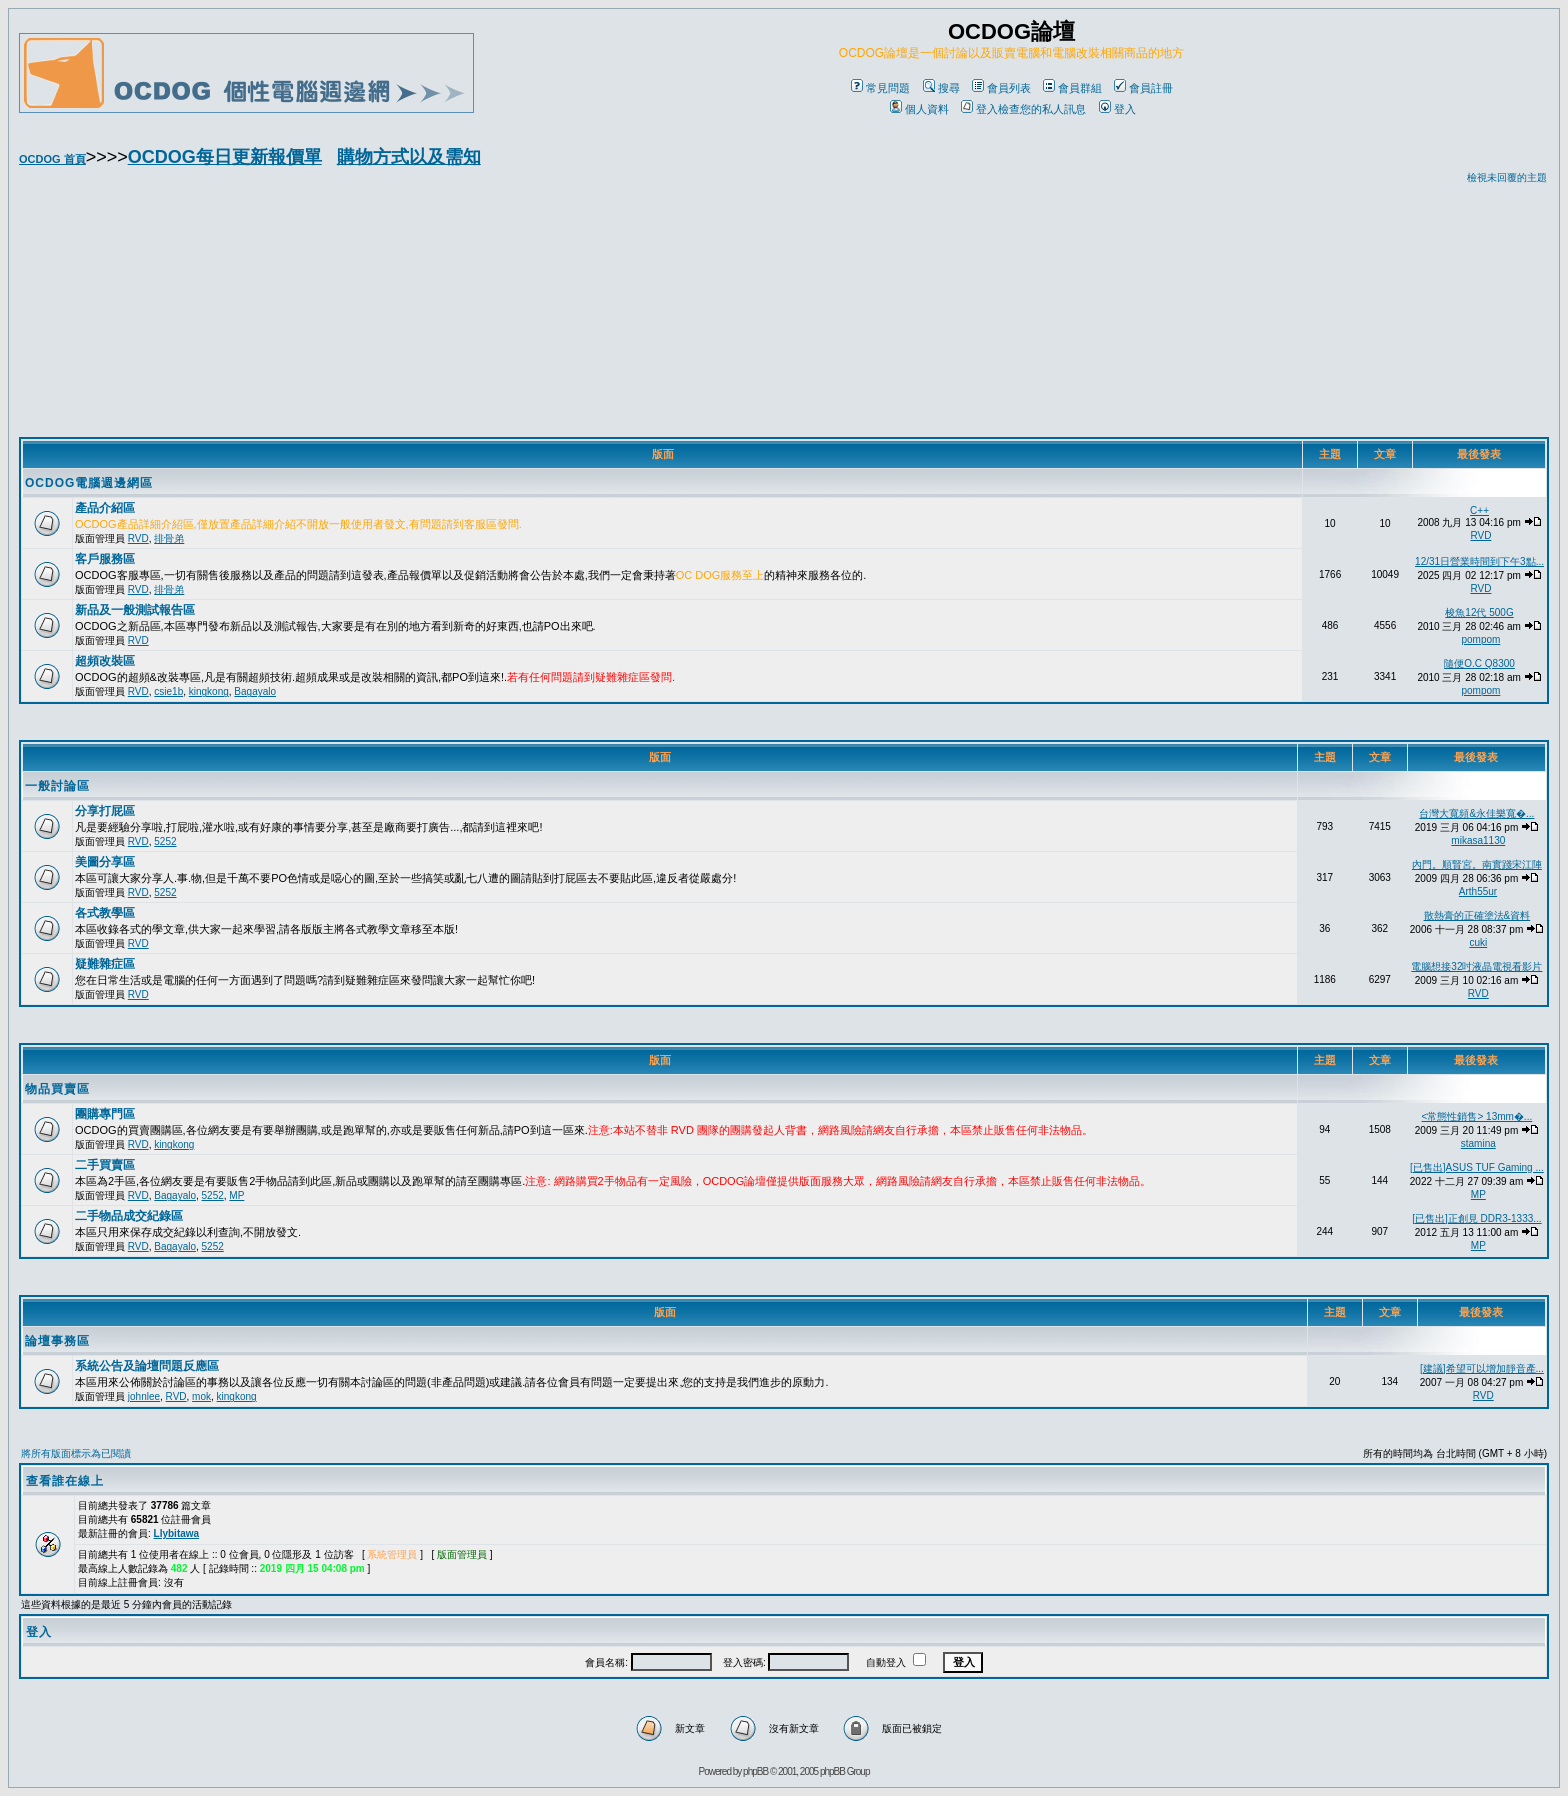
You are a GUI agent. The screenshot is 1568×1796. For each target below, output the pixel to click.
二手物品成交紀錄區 (129, 1216)
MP (236, 1195)
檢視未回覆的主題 (1507, 177)
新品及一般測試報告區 (135, 610)
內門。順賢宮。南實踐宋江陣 (1477, 864)
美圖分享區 (105, 862)
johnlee (144, 1396)
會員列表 (1001, 88)
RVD (138, 538)
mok (201, 1396)
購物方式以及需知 (409, 157)
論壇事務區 (57, 1341)
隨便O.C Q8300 (1479, 663)
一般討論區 (57, 786)
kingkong (209, 691)
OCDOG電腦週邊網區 (89, 483)
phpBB (755, 1771)
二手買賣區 (105, 1165)
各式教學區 (105, 913)
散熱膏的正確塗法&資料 (1477, 915)
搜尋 (941, 88)
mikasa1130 (1478, 840)
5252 (165, 841)
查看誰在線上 (65, 1481)
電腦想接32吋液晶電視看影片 (1476, 966)
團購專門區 (105, 1114)
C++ (1479, 510)
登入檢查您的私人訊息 (1023, 109)
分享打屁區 (105, 811)
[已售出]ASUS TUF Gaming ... (1477, 1167)
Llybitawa (177, 1533)
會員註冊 (1143, 88)
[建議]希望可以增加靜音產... (1482, 1368)
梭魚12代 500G (1479, 612)
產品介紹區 (105, 508)
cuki (1478, 942)
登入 (1117, 109)
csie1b (168, 691)
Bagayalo (255, 691)
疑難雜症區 (105, 964)
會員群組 (1072, 88)
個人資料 (919, 109)
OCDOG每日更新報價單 (225, 157)
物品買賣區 (57, 1089)
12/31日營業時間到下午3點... (1479, 561)
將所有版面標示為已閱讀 (76, 1453)
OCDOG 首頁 (52, 159)
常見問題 (880, 88)
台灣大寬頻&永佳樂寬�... (1476, 813)
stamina (1478, 1143)
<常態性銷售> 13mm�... (1477, 1116)
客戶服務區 (105, 559)
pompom (1480, 639)
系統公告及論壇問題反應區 (147, 1366)
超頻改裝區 (105, 661)
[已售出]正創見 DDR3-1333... (1476, 1218)
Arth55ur (1478, 891)
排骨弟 (169, 538)
